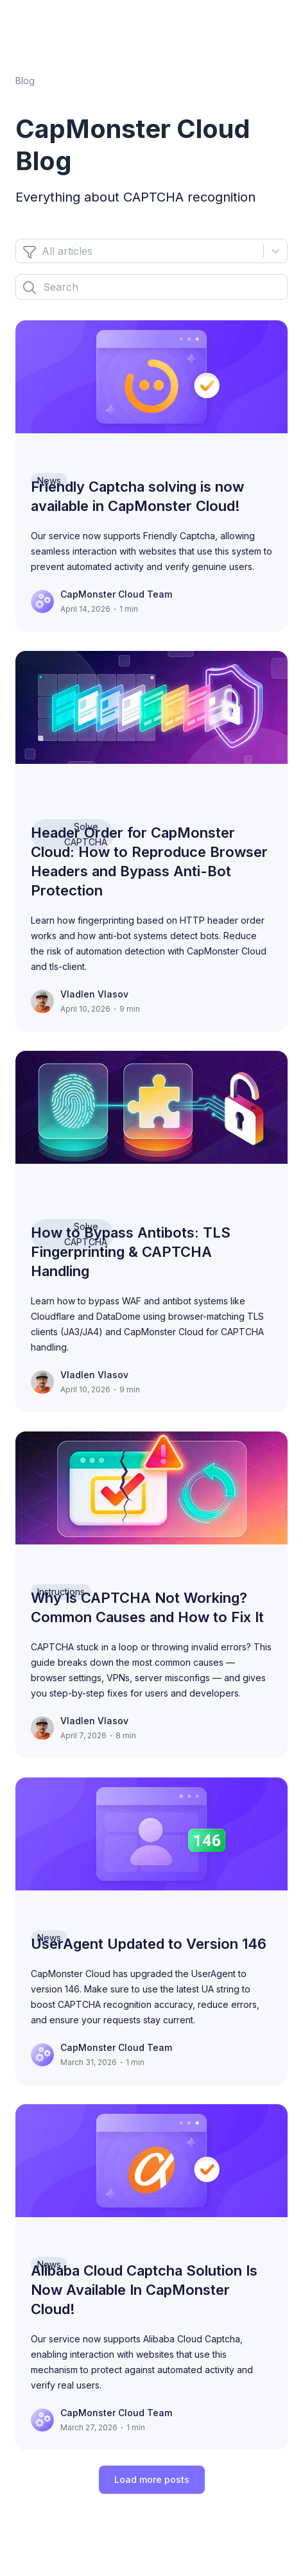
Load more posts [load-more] (151, 2479)
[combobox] (43, 251)
